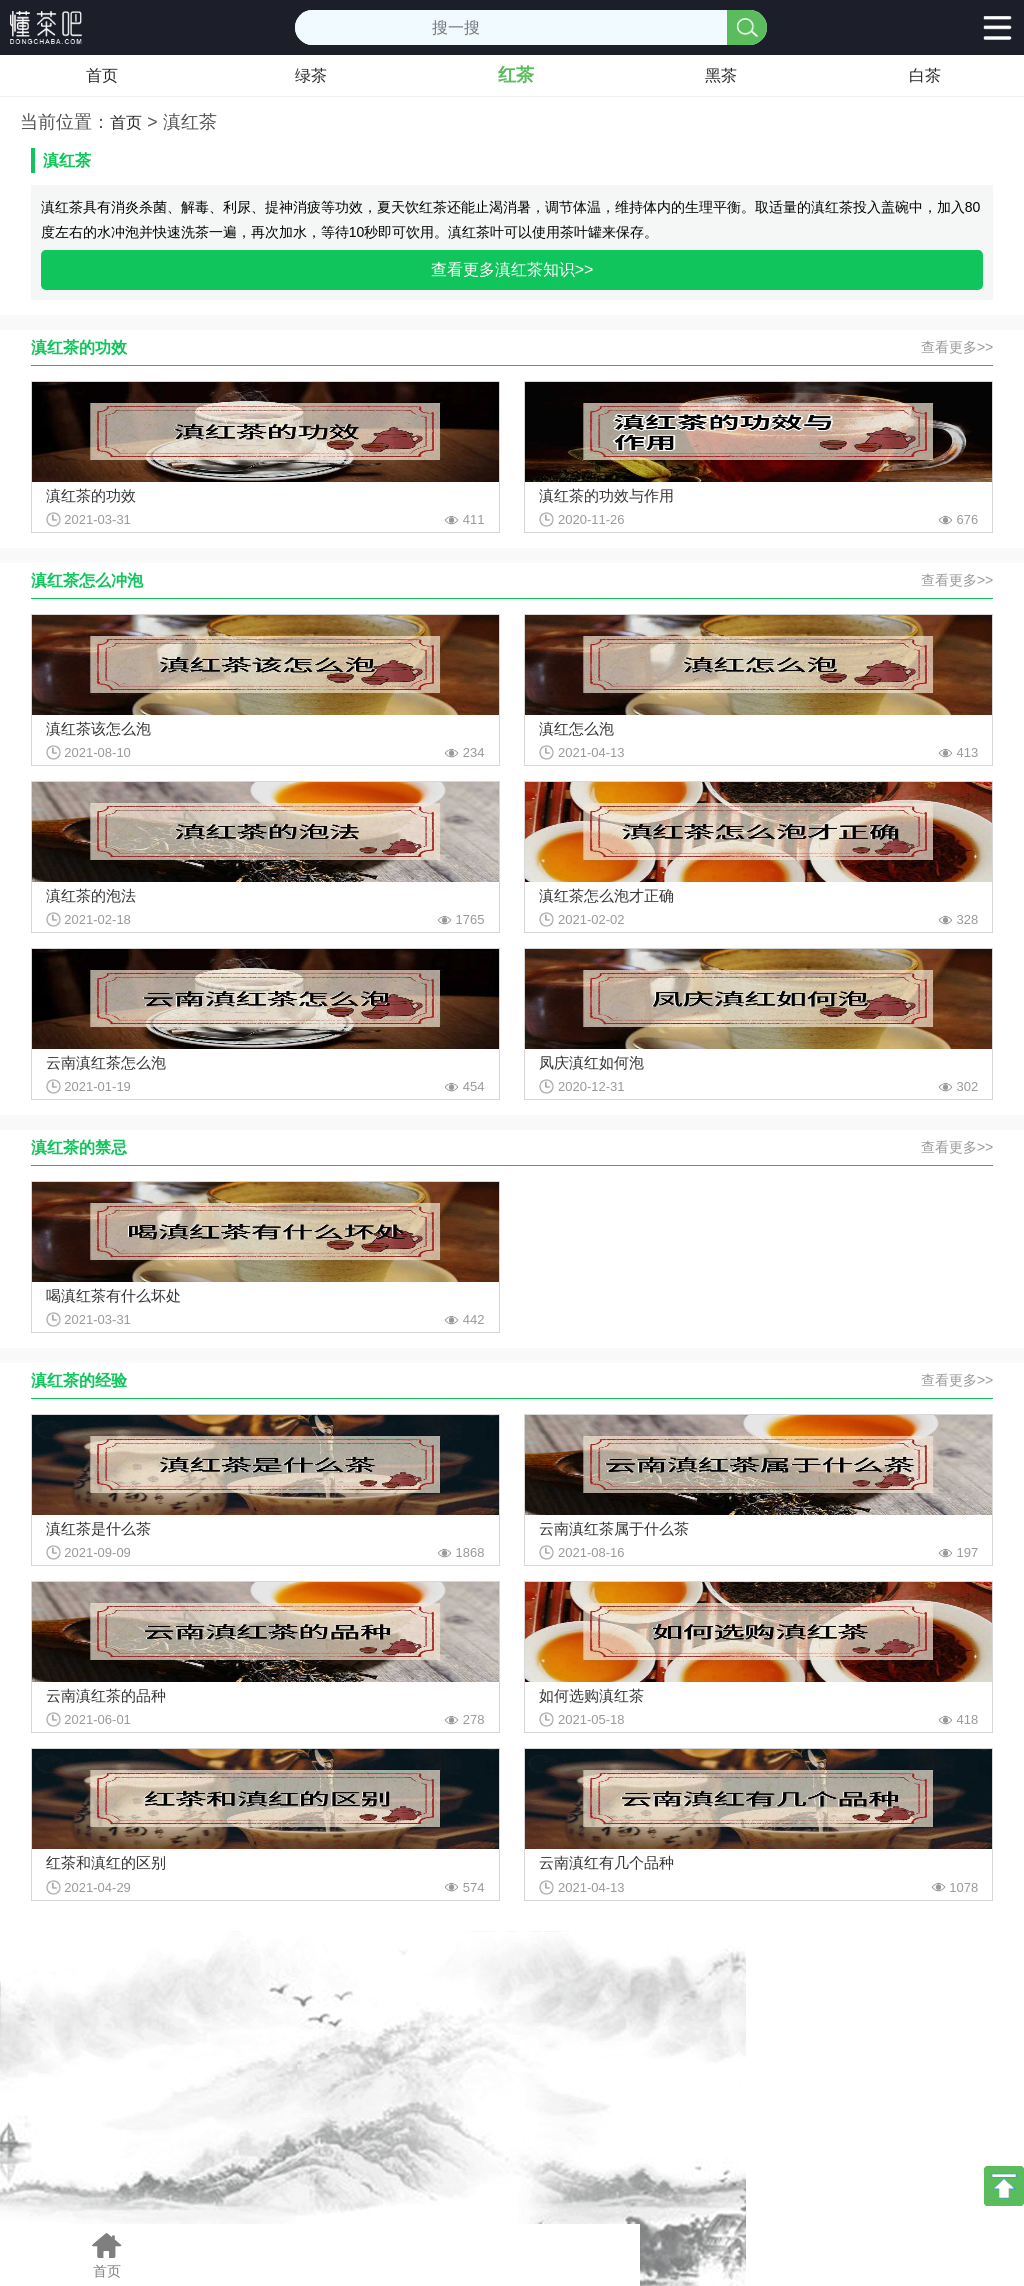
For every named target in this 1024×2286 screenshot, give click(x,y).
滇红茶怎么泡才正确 (606, 895)
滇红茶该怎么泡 (98, 728)
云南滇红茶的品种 (106, 1695)
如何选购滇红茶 (591, 1695)
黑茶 (721, 75)
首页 (102, 75)
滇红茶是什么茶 (98, 1528)
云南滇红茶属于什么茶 (614, 1528)
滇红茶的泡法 (91, 895)
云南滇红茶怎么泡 (106, 1062)
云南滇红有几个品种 (606, 1862)
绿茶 (311, 75)
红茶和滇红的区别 (106, 1862)
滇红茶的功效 (91, 495)
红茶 (516, 75)
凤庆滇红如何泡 (591, 1062)
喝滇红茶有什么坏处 (113, 1295)
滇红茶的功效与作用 (606, 495)
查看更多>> (957, 347)
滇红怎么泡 (576, 728)
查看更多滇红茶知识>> (512, 269)
